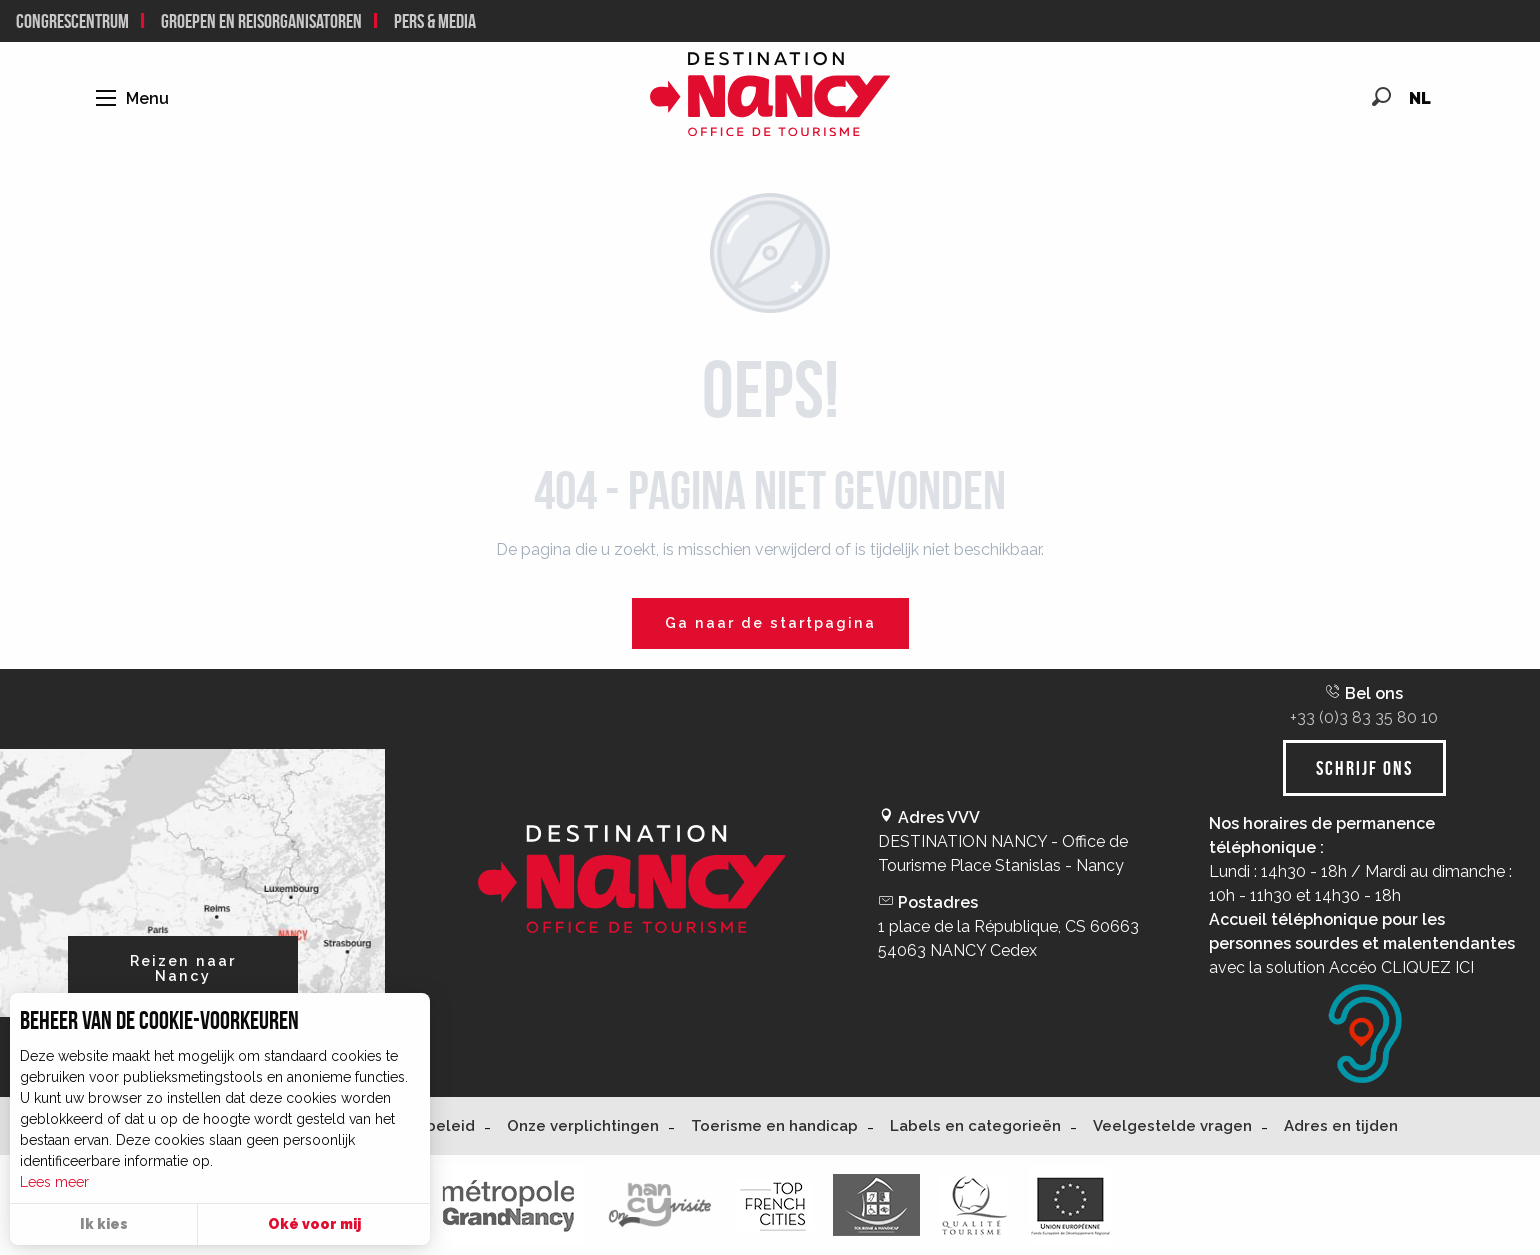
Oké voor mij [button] (314, 1224)
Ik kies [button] (104, 1224)
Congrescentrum (72, 21)
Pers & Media (435, 21)
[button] (1381, 96)
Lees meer (54, 1182)
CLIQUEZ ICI (1427, 967)
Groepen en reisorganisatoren (261, 21)
